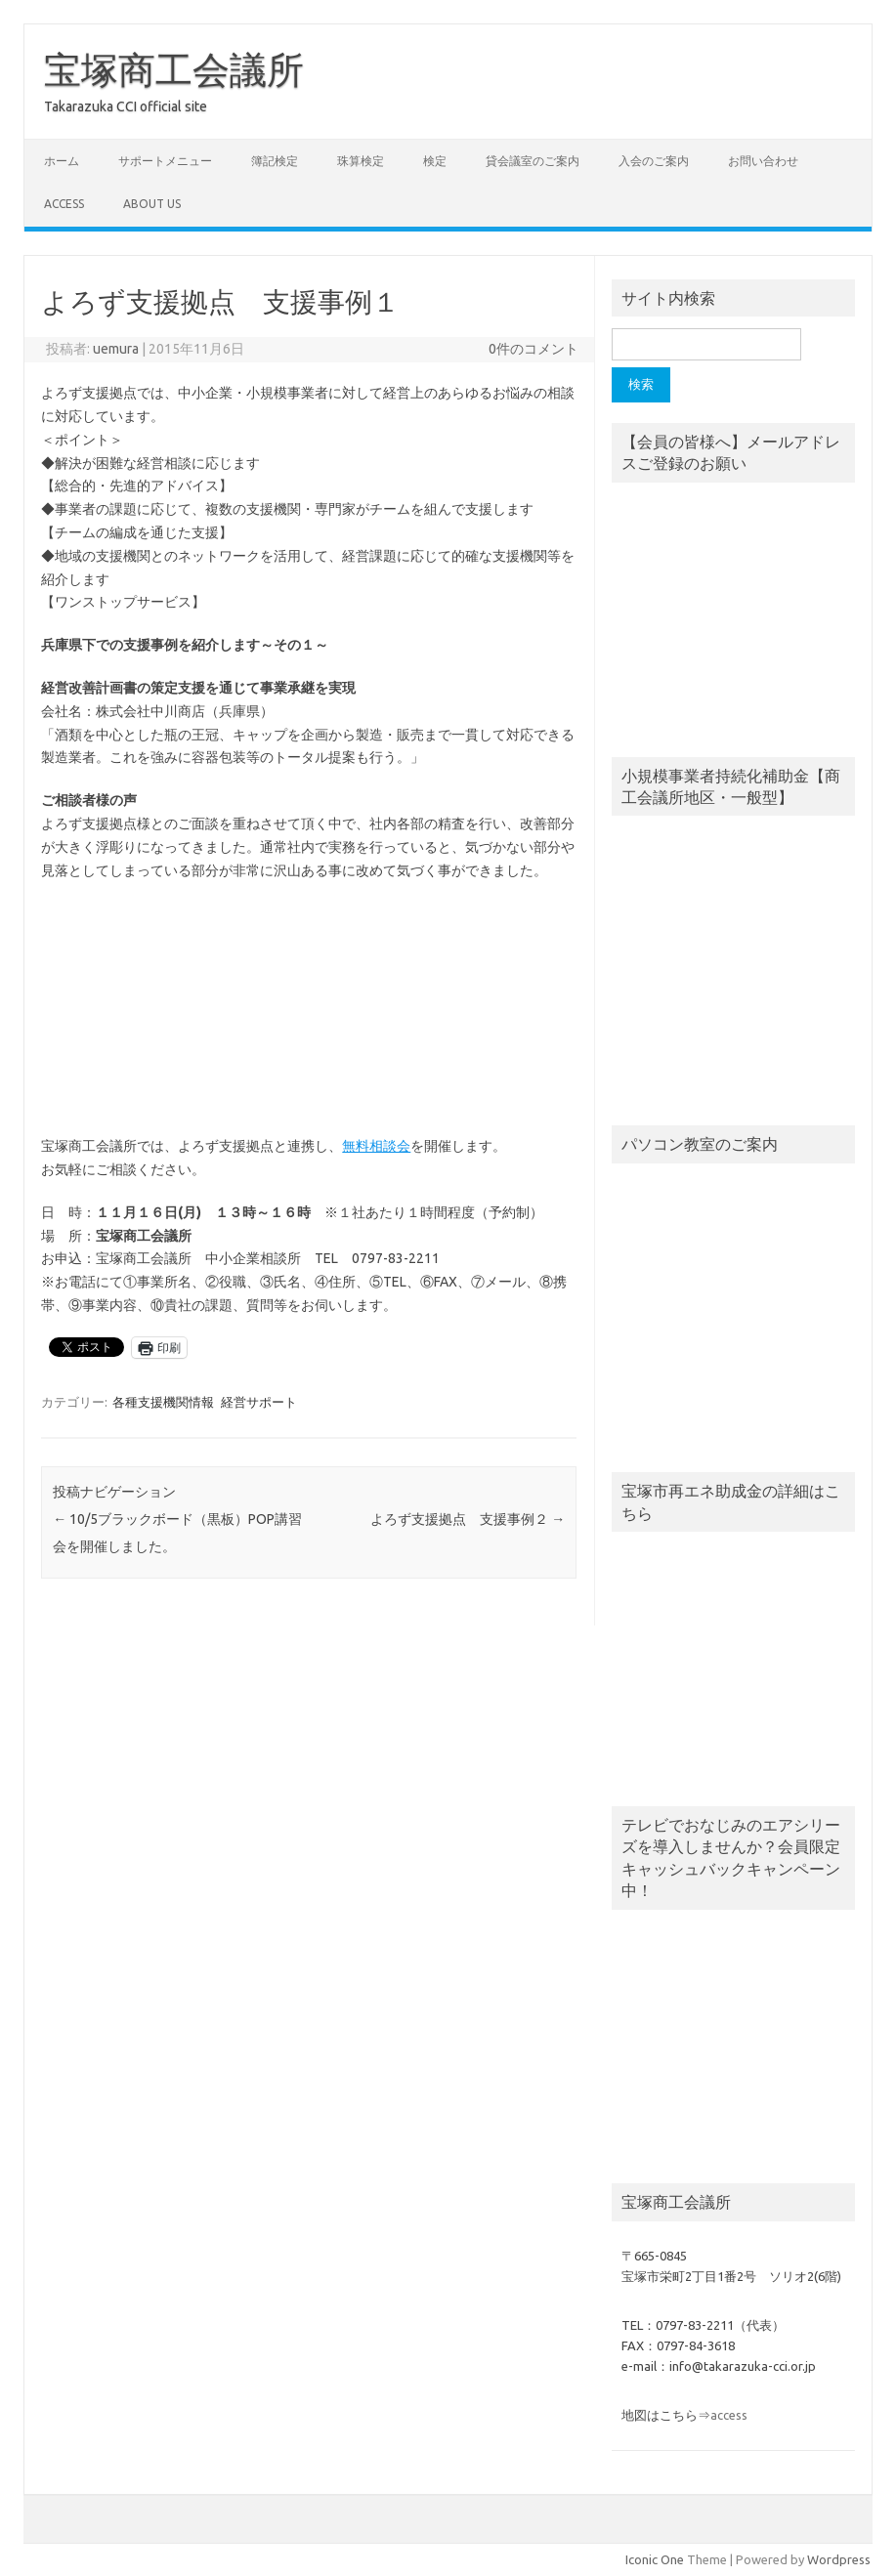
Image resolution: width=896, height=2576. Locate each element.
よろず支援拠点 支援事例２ (467, 1519)
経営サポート (259, 1402)
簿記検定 (274, 160)
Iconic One (654, 2559)
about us (152, 203)
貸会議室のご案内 (532, 160)
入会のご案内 (654, 160)
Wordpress (839, 2559)
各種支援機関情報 (163, 1402)
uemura (116, 349)
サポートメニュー (165, 160)
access (64, 203)
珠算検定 (360, 160)
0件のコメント (533, 349)
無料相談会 (376, 1146)
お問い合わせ (763, 160)
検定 (435, 160)
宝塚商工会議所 (174, 69)
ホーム (61, 160)
